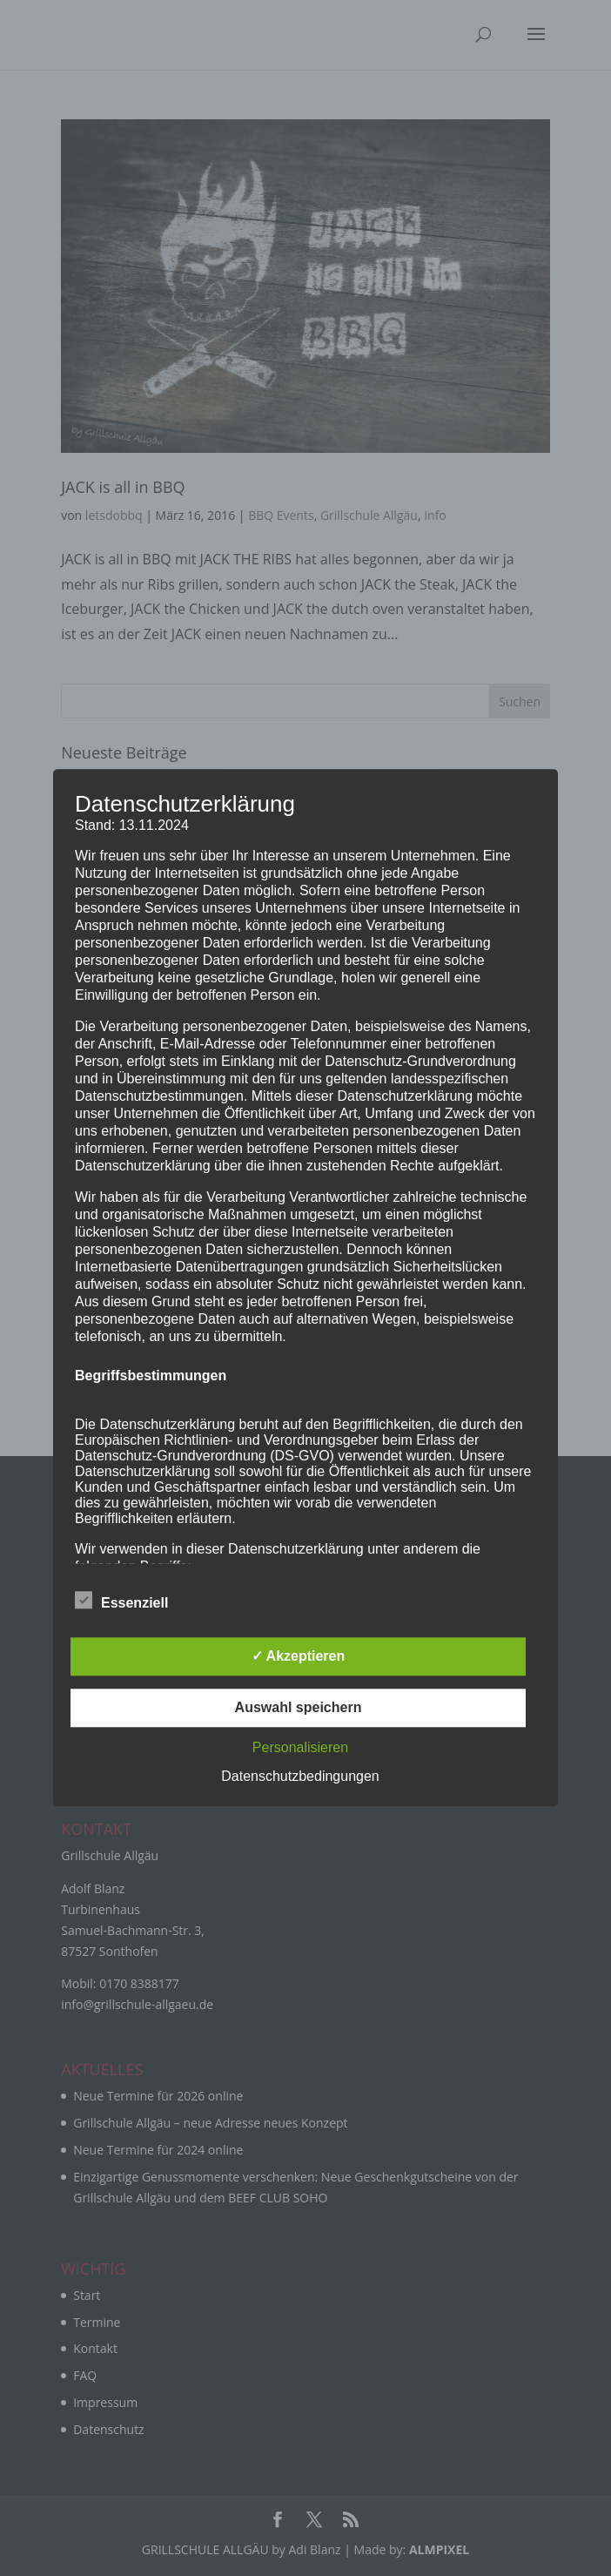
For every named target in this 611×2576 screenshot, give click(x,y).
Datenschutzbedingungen (300, 1777)
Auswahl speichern (298, 1708)
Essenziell (121, 1601)
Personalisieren (300, 1748)
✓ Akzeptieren (299, 1656)
